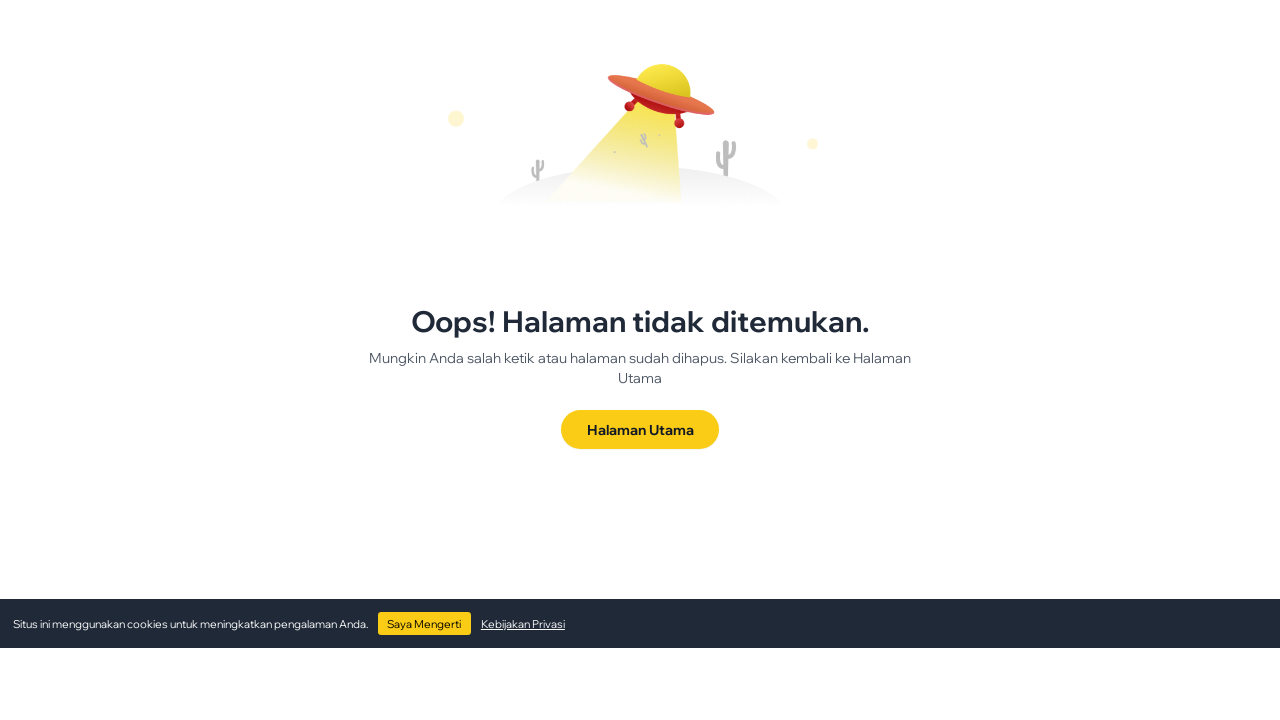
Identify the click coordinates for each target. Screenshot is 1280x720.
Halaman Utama (640, 429)
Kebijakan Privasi (523, 624)
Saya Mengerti (424, 624)
